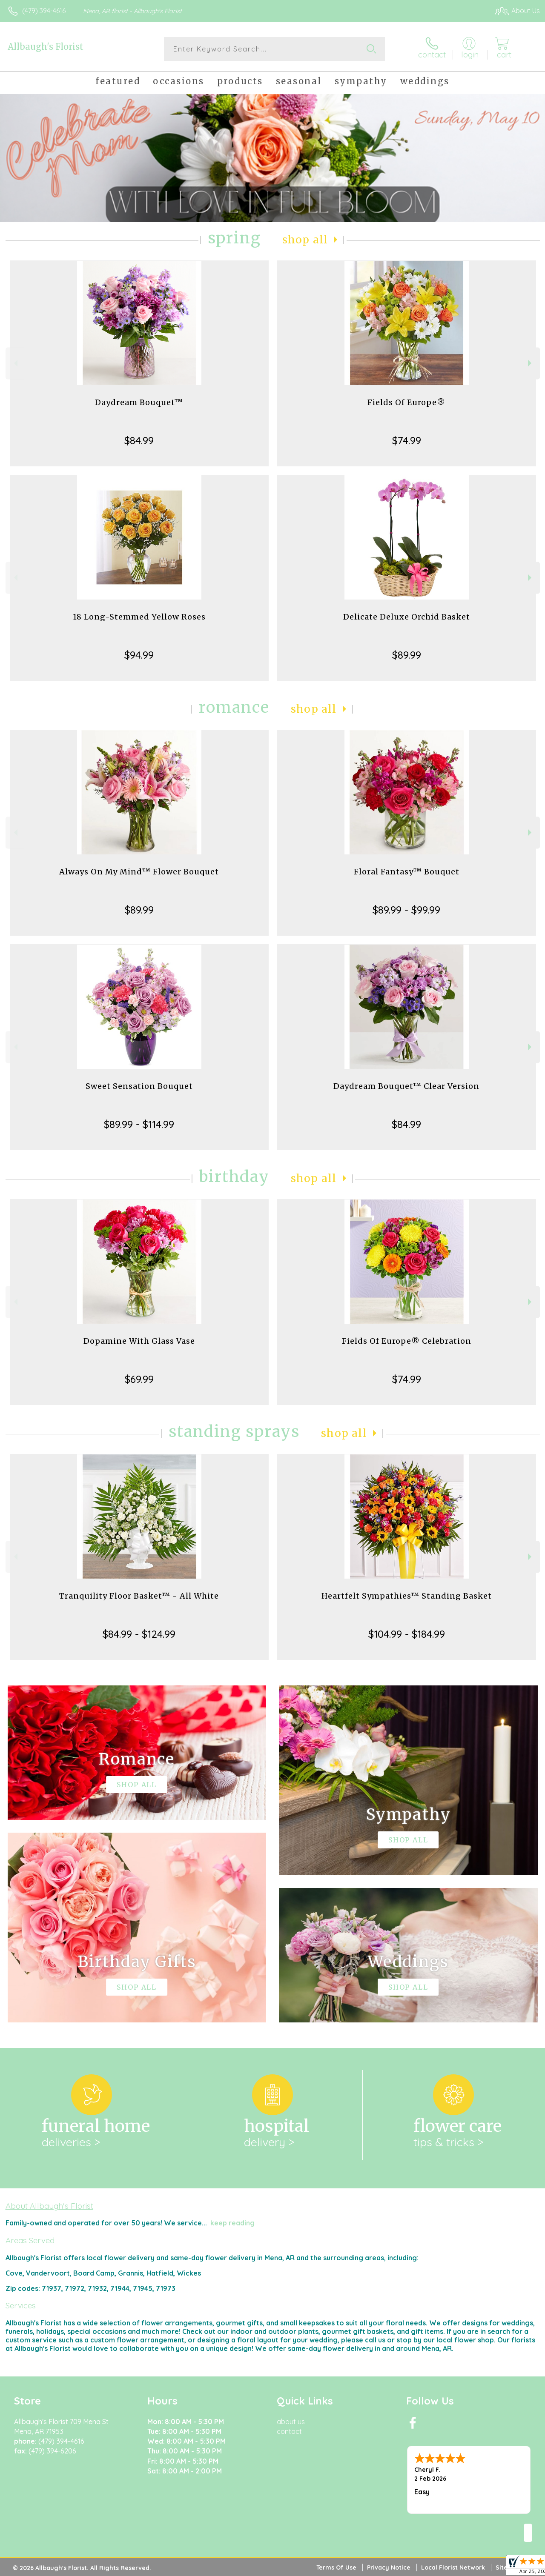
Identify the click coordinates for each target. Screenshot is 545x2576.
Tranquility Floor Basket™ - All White (139, 1596)
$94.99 (139, 654)
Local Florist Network (453, 2567)
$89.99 (406, 654)
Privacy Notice (388, 2567)
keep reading (232, 2223)
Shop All (305, 239)
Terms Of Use (336, 2567)
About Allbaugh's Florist (49, 2206)
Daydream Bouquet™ (139, 402)
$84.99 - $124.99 (139, 1634)
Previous (15, 363)
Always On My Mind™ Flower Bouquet (139, 872)
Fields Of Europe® (406, 402)
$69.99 (139, 1379)
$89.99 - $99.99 (406, 909)
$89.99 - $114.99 (139, 1124)
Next (531, 363)
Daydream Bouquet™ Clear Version (406, 1086)
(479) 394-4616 (44, 10)
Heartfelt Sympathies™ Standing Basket (406, 1596)
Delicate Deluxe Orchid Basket (406, 617)
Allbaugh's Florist (45, 46)
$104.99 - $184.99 (406, 1634)
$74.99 (406, 440)
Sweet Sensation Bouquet (139, 1086)
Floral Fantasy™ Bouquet (406, 872)
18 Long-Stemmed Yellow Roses (139, 617)
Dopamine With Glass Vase (139, 1341)
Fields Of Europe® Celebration (406, 1341)
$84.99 (139, 440)
